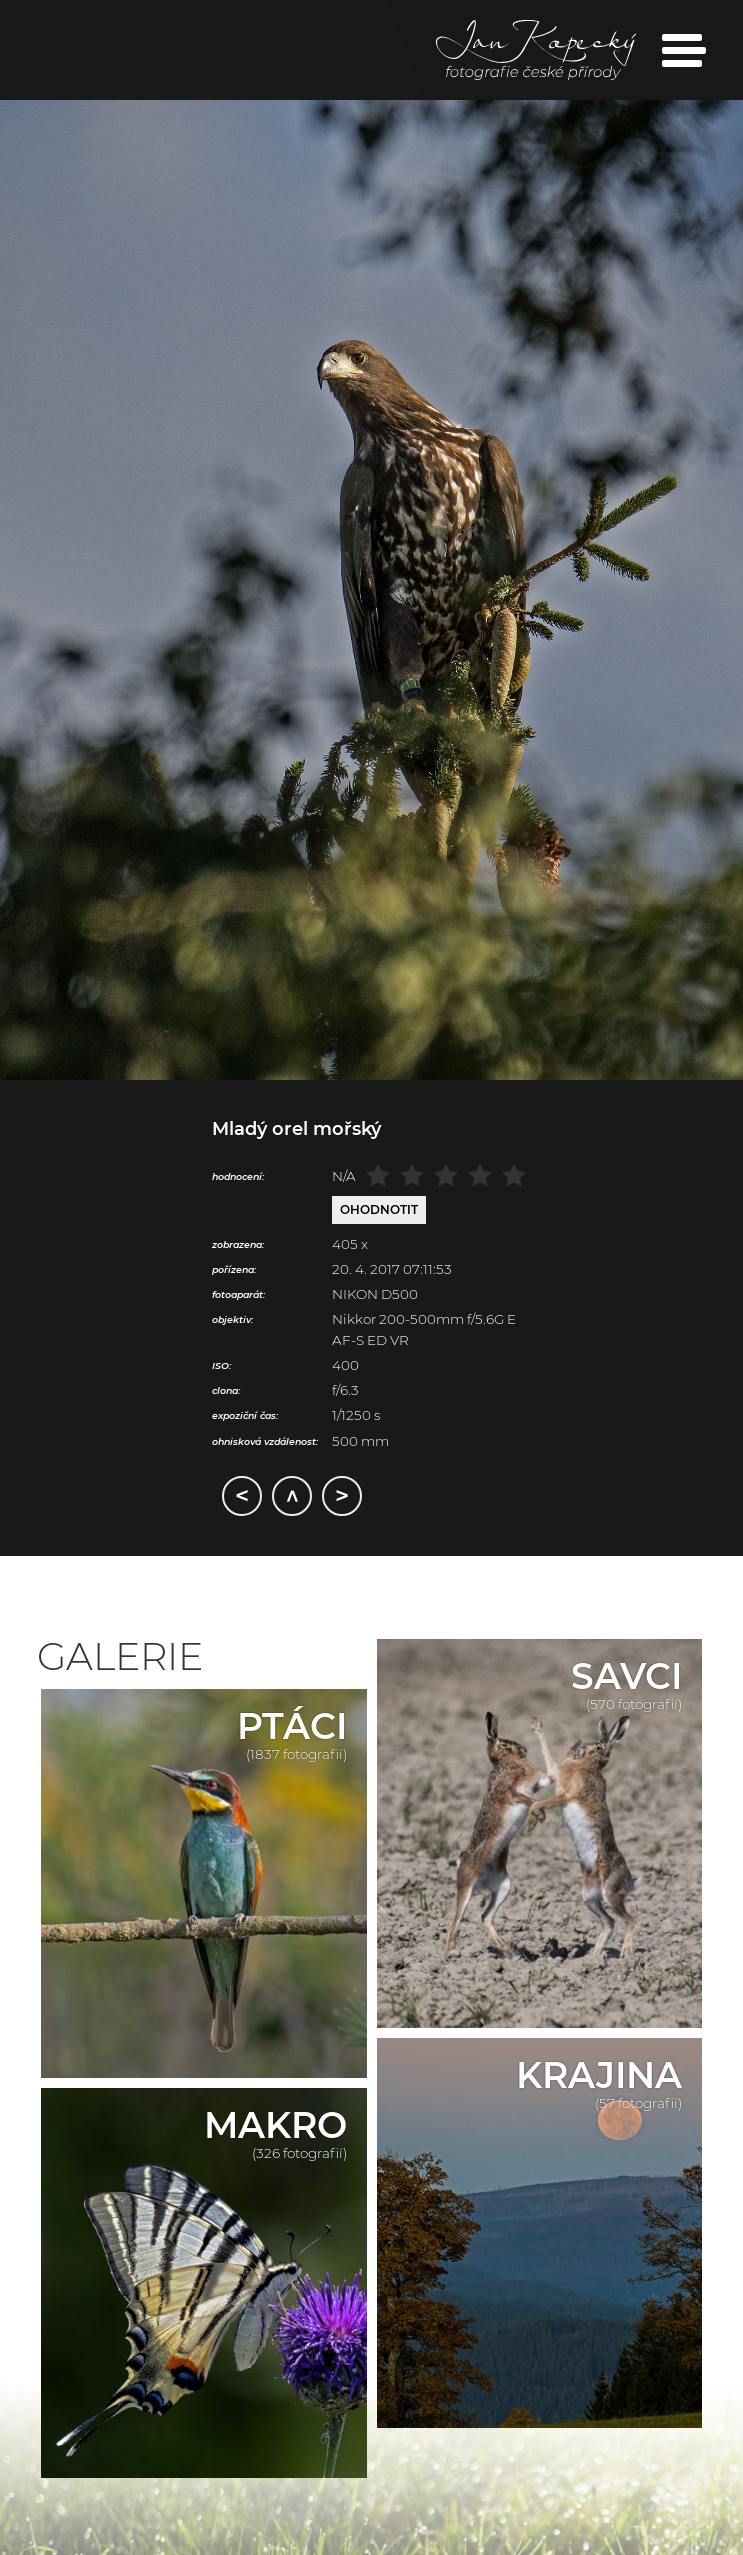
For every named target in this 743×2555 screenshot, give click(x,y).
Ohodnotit (379, 1209)
